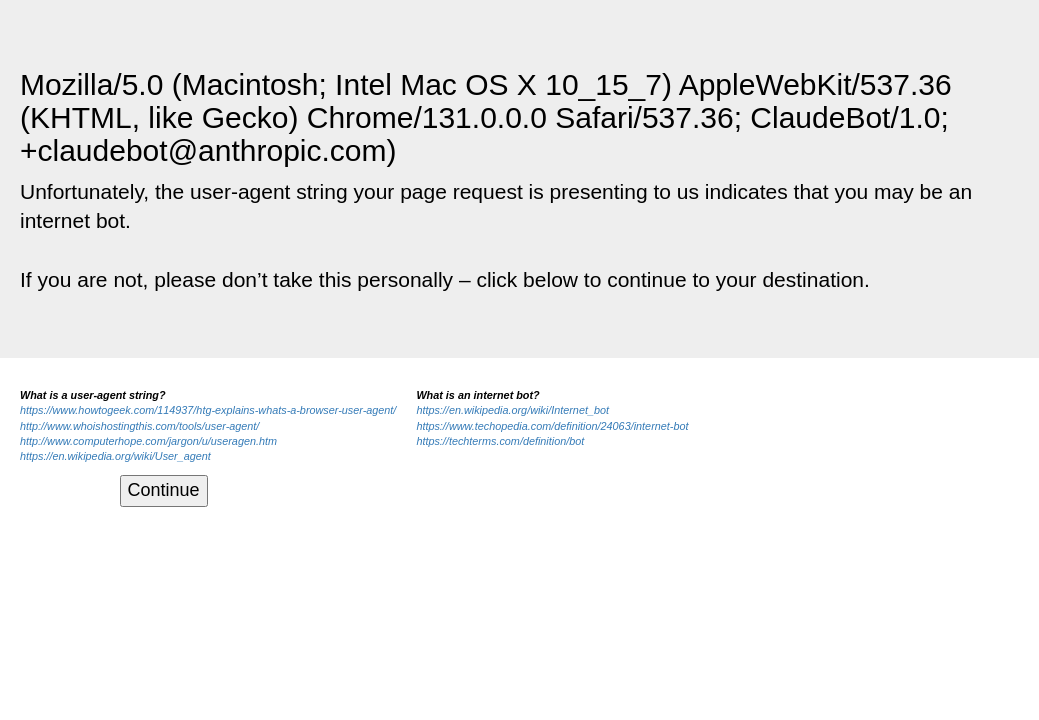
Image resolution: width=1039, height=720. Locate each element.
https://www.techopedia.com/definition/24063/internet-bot (552, 426)
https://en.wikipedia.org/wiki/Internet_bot (512, 410)
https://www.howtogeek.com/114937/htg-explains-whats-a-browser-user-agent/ (208, 410)
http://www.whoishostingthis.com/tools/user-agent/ (139, 426)
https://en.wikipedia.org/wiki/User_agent (115, 456)
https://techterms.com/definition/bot (500, 441)
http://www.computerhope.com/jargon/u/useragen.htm (148, 441)
